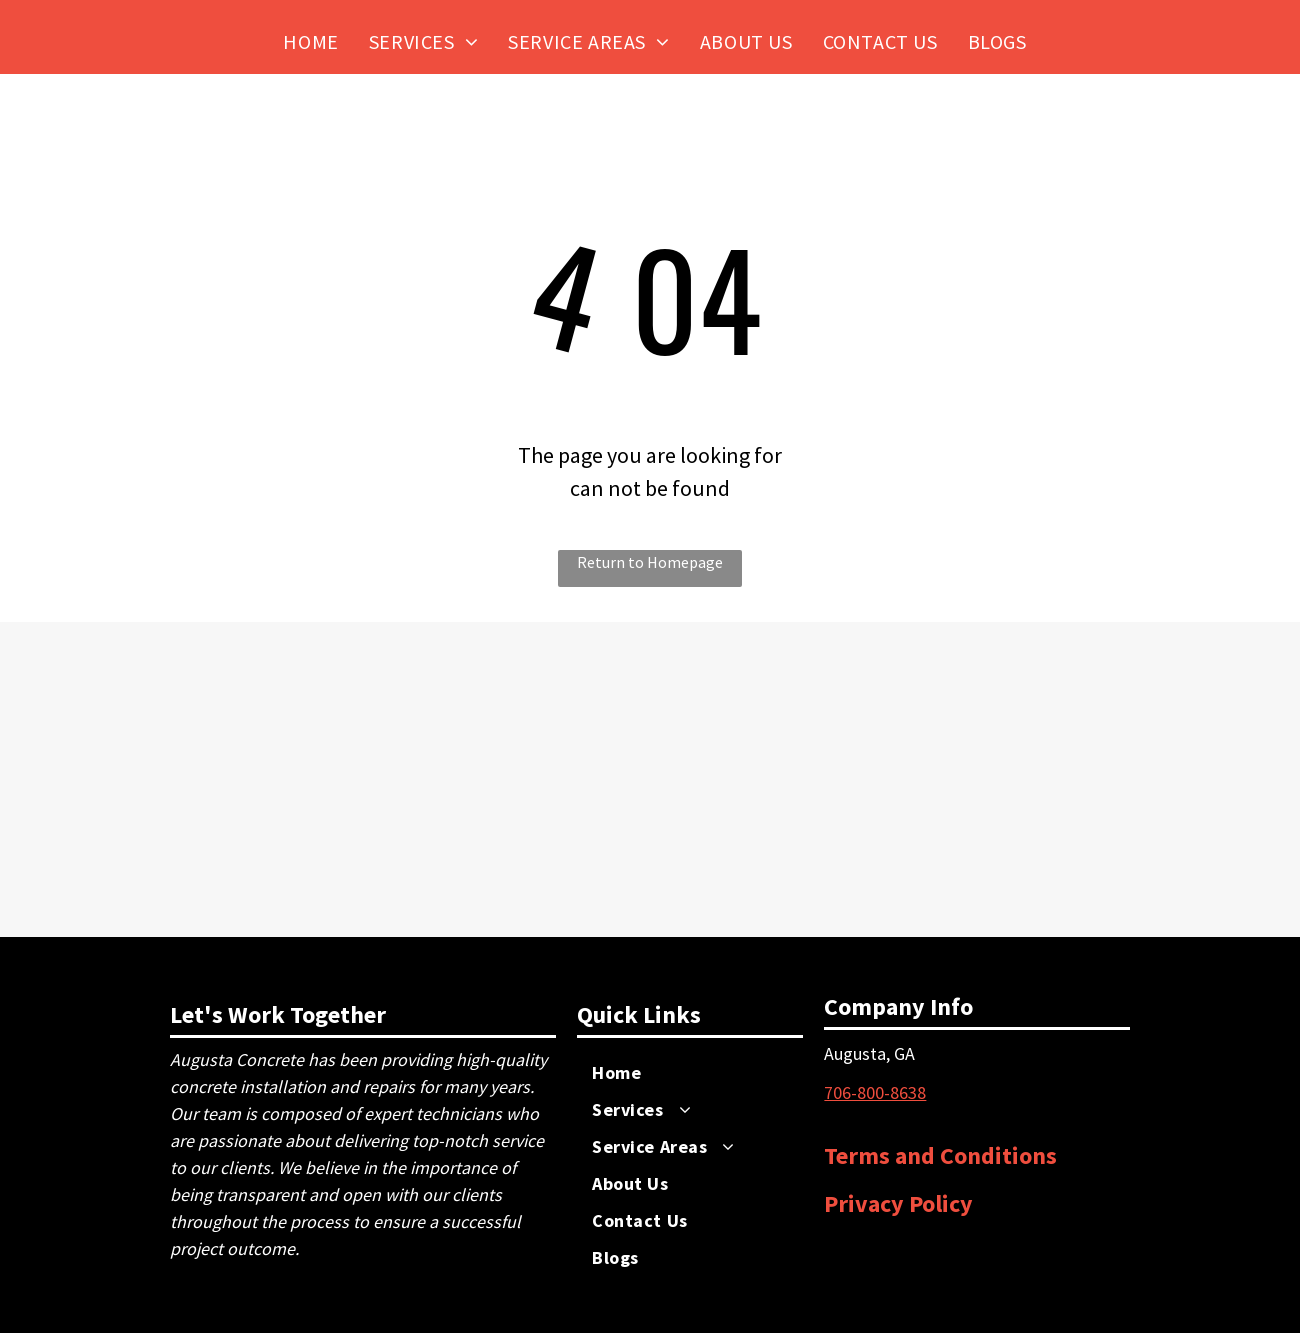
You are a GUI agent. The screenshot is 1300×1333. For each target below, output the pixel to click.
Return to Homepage (650, 562)
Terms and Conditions (940, 1155)
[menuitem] (310, 41)
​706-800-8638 (875, 1092)
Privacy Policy (898, 1203)
